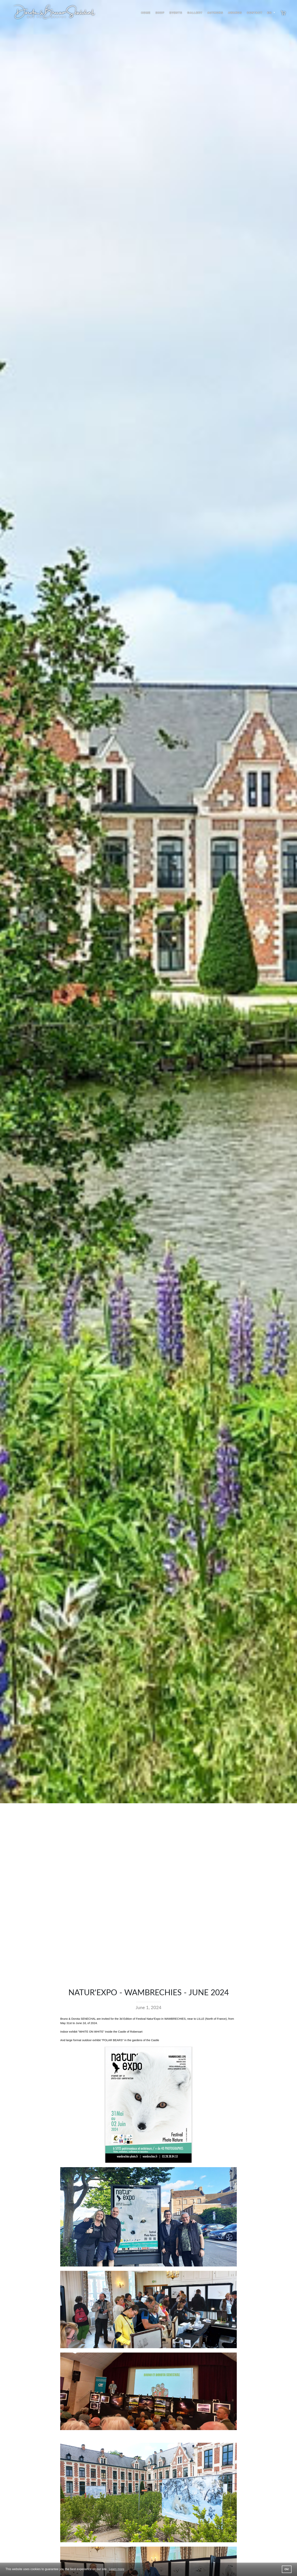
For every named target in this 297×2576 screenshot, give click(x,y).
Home (146, 12)
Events (176, 12)
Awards (235, 12)
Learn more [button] (116, 2569)
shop (160, 12)
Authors (215, 12)
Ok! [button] (286, 2569)
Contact (254, 12)
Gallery (194, 12)
